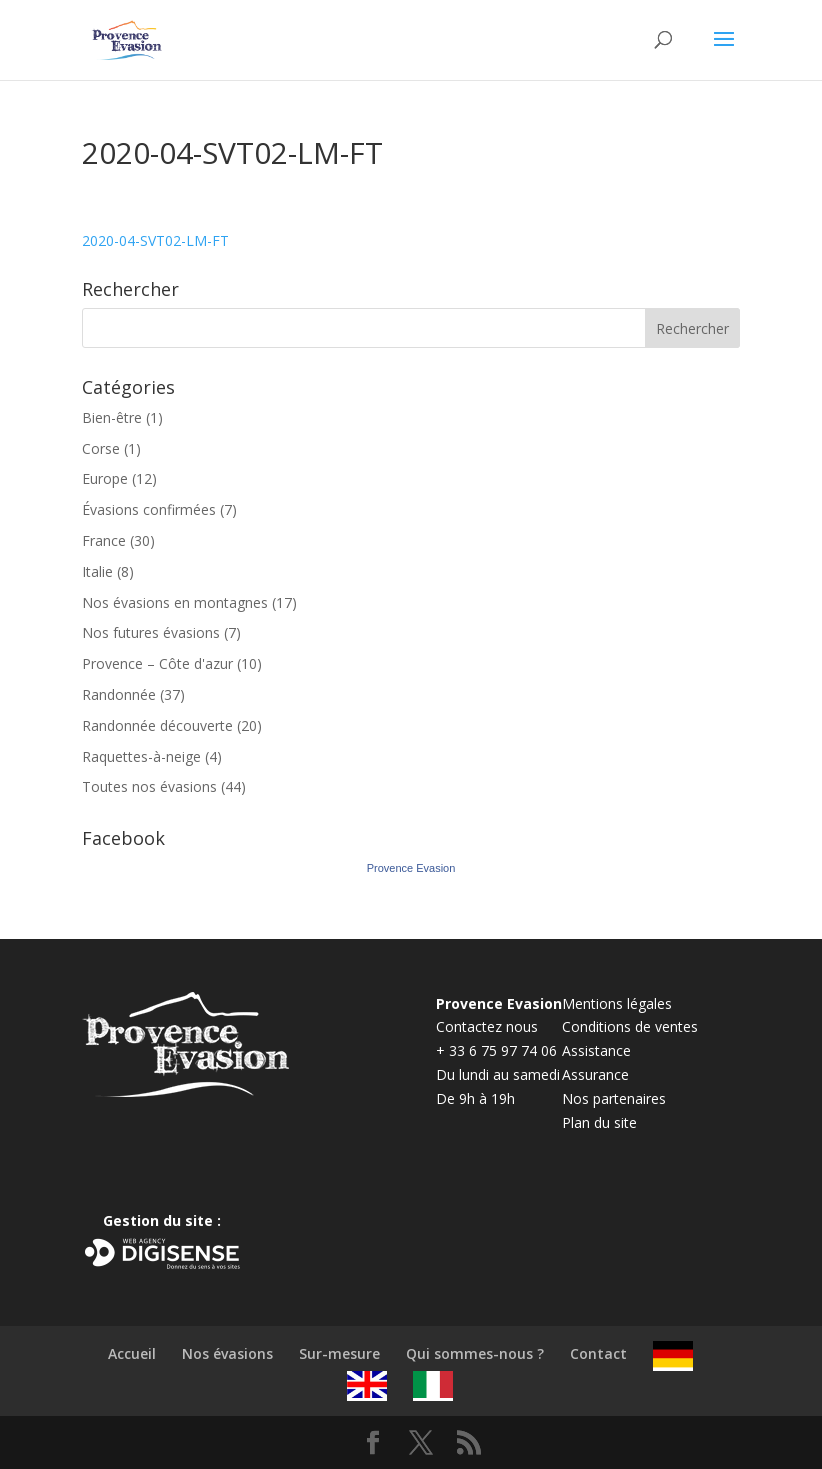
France (104, 540)
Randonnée (119, 694)
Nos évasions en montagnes (175, 602)
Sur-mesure (339, 1353)
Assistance (596, 1050)
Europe (105, 478)
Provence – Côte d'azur (157, 663)
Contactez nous (487, 1026)
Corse (101, 448)
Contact (598, 1353)
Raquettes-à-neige (141, 756)
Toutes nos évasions (149, 786)
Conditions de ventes (630, 1026)
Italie (97, 571)
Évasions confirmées (149, 509)
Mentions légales (617, 1003)
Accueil (132, 1353)
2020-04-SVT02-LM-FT (155, 240)
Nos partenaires (614, 1098)
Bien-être (112, 417)
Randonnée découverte (157, 725)
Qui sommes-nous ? (475, 1353)
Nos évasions (227, 1353)
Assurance (595, 1074)
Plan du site (599, 1122)
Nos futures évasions (151, 632)
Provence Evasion (411, 868)
